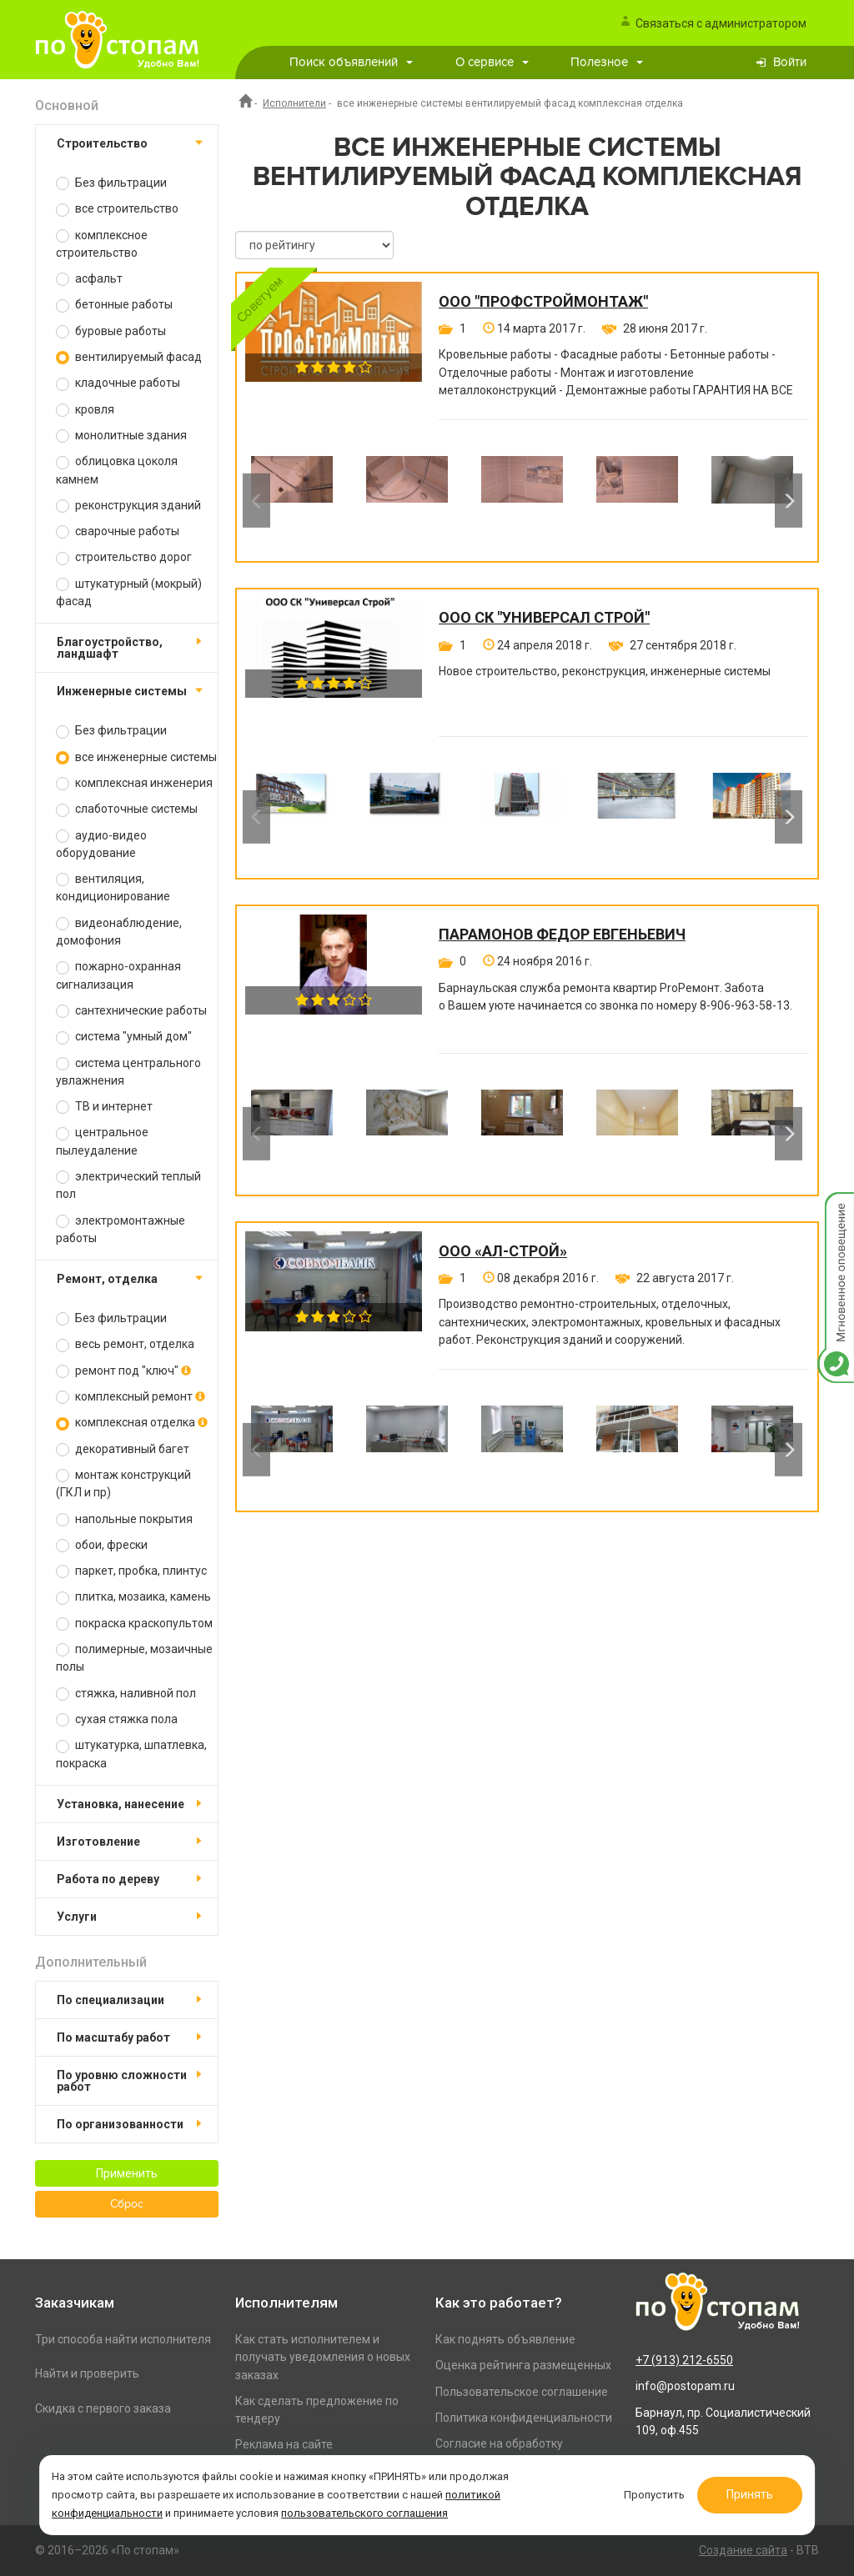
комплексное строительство (102, 243)
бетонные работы (114, 305)
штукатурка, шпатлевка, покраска (131, 1753)
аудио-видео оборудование (101, 844)
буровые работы (111, 331)
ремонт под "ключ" (123, 1371)
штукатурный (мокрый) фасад (129, 592)
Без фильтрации (111, 183)
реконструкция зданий (128, 506)
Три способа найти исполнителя (123, 2339)
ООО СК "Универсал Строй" (544, 617)
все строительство (117, 209)
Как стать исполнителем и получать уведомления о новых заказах (322, 2357)
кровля (85, 410)
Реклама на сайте (284, 2444)
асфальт (89, 279)
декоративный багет (122, 1449)
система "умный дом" (124, 1037)
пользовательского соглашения (364, 2512)
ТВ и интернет (104, 1107)
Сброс (126, 2204)
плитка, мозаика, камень (133, 1597)
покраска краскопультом (134, 1623)
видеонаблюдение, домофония (119, 931)
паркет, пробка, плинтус (131, 1571)
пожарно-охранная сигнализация (118, 975)
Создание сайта (743, 2550)
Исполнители (294, 103)
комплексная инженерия (134, 783)
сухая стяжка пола (117, 1719)
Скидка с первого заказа (103, 2408)
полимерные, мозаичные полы (134, 1657)
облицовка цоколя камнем (117, 469)
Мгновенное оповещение (835, 1209)
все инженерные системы (136, 757)
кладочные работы (118, 383)
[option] (292, 500)
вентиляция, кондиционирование (113, 887)
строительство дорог (124, 557)
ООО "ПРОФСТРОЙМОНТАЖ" (543, 301)
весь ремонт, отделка (125, 1344)
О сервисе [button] (492, 62)
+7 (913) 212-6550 (684, 2360)
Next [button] (788, 500)
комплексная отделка (132, 1423)
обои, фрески (102, 1545)
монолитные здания (121, 435)
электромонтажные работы (120, 1229)
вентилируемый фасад (129, 357)
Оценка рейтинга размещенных (523, 2365)
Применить (127, 2173)
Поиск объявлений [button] (351, 62)
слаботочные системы (127, 809)
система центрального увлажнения (128, 1071)
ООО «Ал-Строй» (503, 1251)
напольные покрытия (124, 1519)
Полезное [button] (606, 62)
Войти (789, 62)
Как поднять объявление (505, 2339)
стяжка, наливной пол (126, 1693)
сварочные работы (117, 531)
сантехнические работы (131, 1011)
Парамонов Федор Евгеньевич (562, 934)
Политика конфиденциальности (523, 2417)
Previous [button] (256, 500)
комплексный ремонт (130, 1397)
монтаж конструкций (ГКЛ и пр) (123, 1483)
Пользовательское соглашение (521, 2391)
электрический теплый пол (128, 1185)
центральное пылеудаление (102, 1140)
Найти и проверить (87, 2373)
